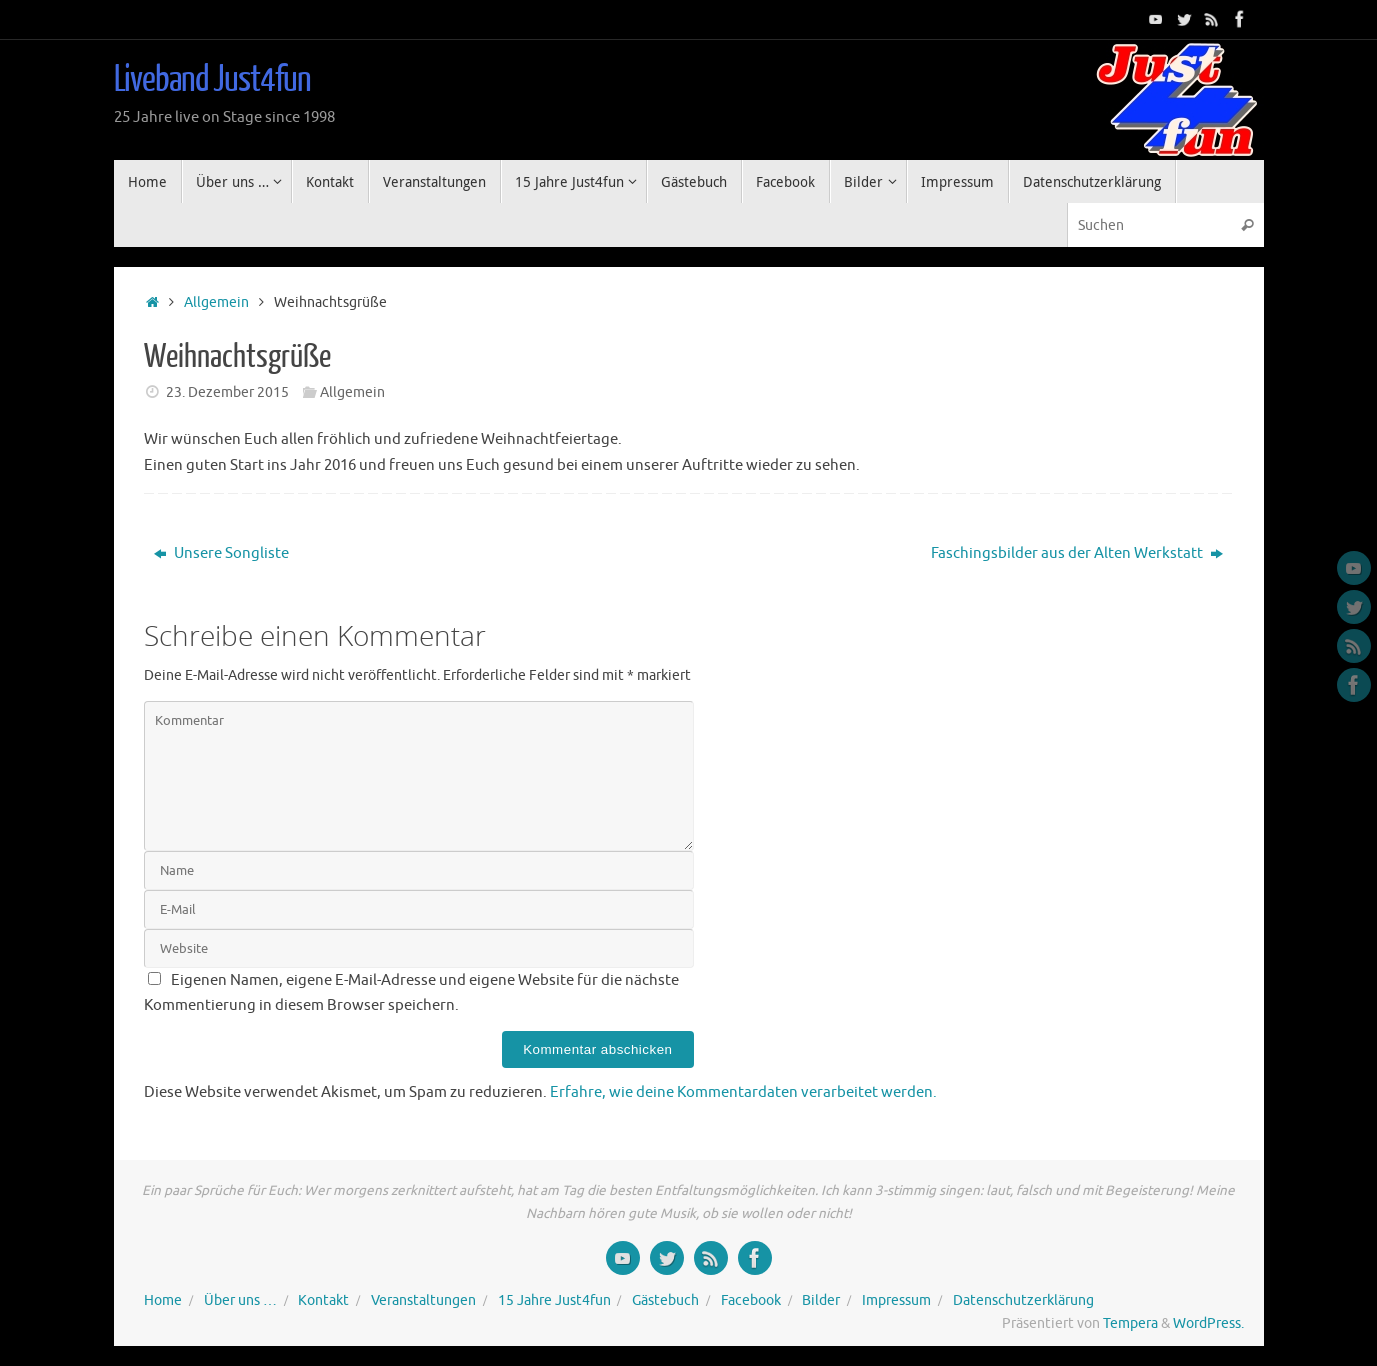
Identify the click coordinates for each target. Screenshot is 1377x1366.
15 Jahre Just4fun (554, 1300)
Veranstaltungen (423, 1300)
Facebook (751, 1300)
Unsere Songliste (221, 553)
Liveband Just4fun (213, 80)
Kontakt (323, 1300)
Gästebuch (665, 1300)
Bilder (821, 1300)
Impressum (896, 1300)
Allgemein (216, 302)
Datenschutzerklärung (1023, 1300)
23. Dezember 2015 (227, 392)
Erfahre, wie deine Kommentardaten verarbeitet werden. (743, 1092)
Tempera (1130, 1323)
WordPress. (1208, 1323)
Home (163, 1300)
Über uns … (240, 1300)
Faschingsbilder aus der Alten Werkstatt (1077, 553)
